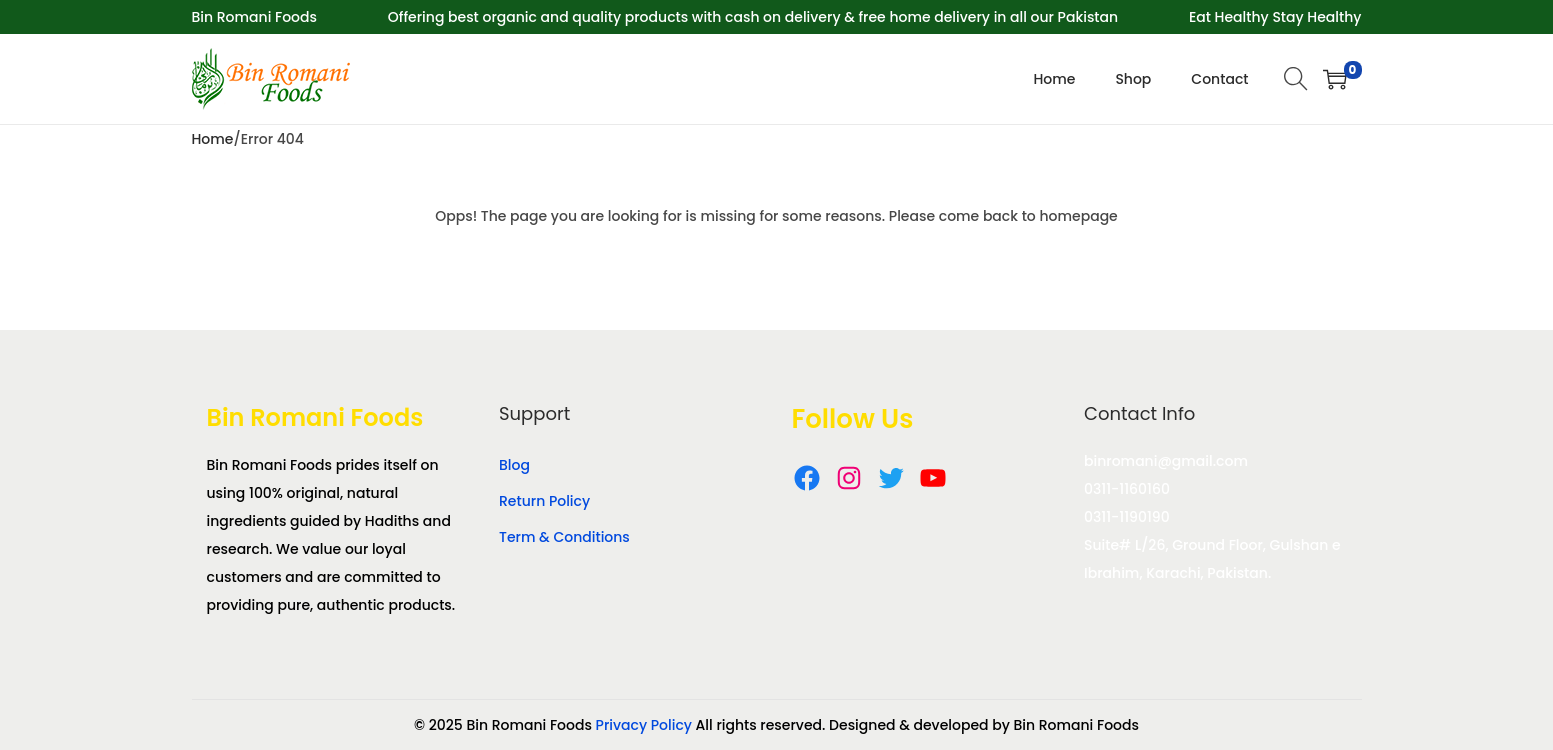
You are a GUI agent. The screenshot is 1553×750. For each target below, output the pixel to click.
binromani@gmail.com (1166, 461)
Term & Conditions (564, 537)
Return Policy (544, 501)
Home (213, 139)
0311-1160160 (1127, 489)
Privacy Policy (644, 725)
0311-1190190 (1127, 517)
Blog (514, 465)
